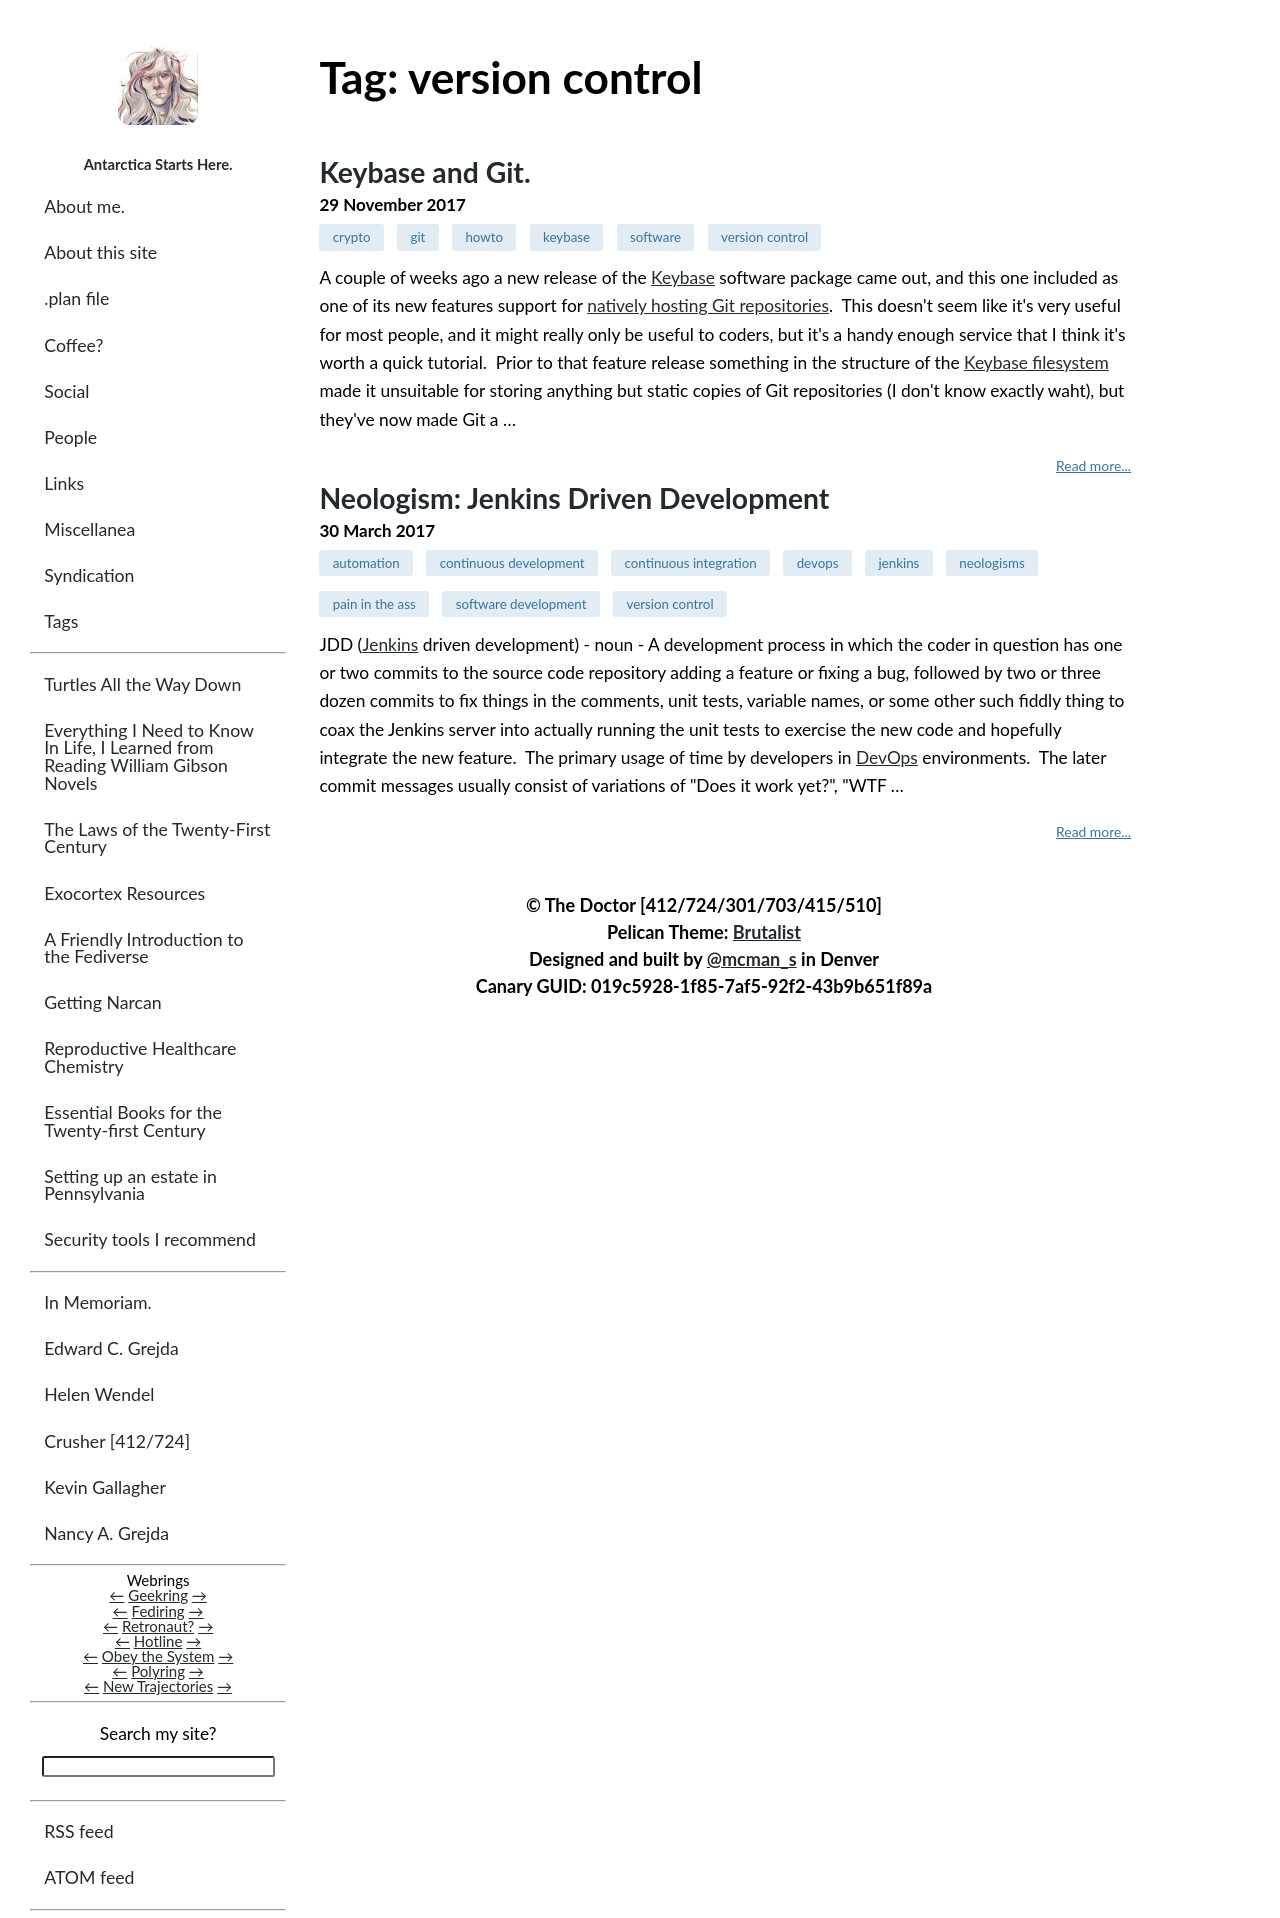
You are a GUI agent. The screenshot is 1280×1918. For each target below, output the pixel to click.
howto (484, 237)
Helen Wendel (99, 1394)
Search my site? (158, 1733)
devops (818, 563)
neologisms (991, 563)
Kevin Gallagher (105, 1487)
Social (66, 391)
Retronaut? (158, 1626)
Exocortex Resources (124, 893)
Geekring (158, 1595)
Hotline (158, 1641)
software (655, 237)
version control (764, 237)
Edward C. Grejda (111, 1348)
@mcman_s (752, 959)
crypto (352, 237)
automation (366, 563)
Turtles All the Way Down (142, 684)
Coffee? (73, 345)
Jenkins (390, 644)
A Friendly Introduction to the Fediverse (143, 948)
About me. (84, 206)
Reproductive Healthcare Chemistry (140, 1057)
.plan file (76, 298)
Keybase (683, 277)
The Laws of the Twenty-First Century (157, 838)
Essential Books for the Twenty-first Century (132, 1121)
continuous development (512, 563)
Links (64, 483)
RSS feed (78, 1831)
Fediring (158, 1611)
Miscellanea (89, 529)
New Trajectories (158, 1686)
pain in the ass (374, 604)
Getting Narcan (102, 1002)
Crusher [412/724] (117, 1441)
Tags (61, 621)
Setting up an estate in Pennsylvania (130, 1185)
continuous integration (691, 563)
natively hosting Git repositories (708, 305)
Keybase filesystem (1036, 362)
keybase (566, 237)
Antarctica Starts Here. (158, 164)
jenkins (898, 563)
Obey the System (158, 1656)
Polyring (158, 1671)
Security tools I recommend (150, 1239)
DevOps (887, 757)
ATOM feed (89, 1877)
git (417, 237)
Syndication (89, 575)
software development (521, 604)
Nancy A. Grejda (106, 1533)
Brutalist (767, 932)
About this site (100, 252)
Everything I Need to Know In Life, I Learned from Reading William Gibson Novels (148, 757)
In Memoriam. (97, 1302)
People (70, 437)
